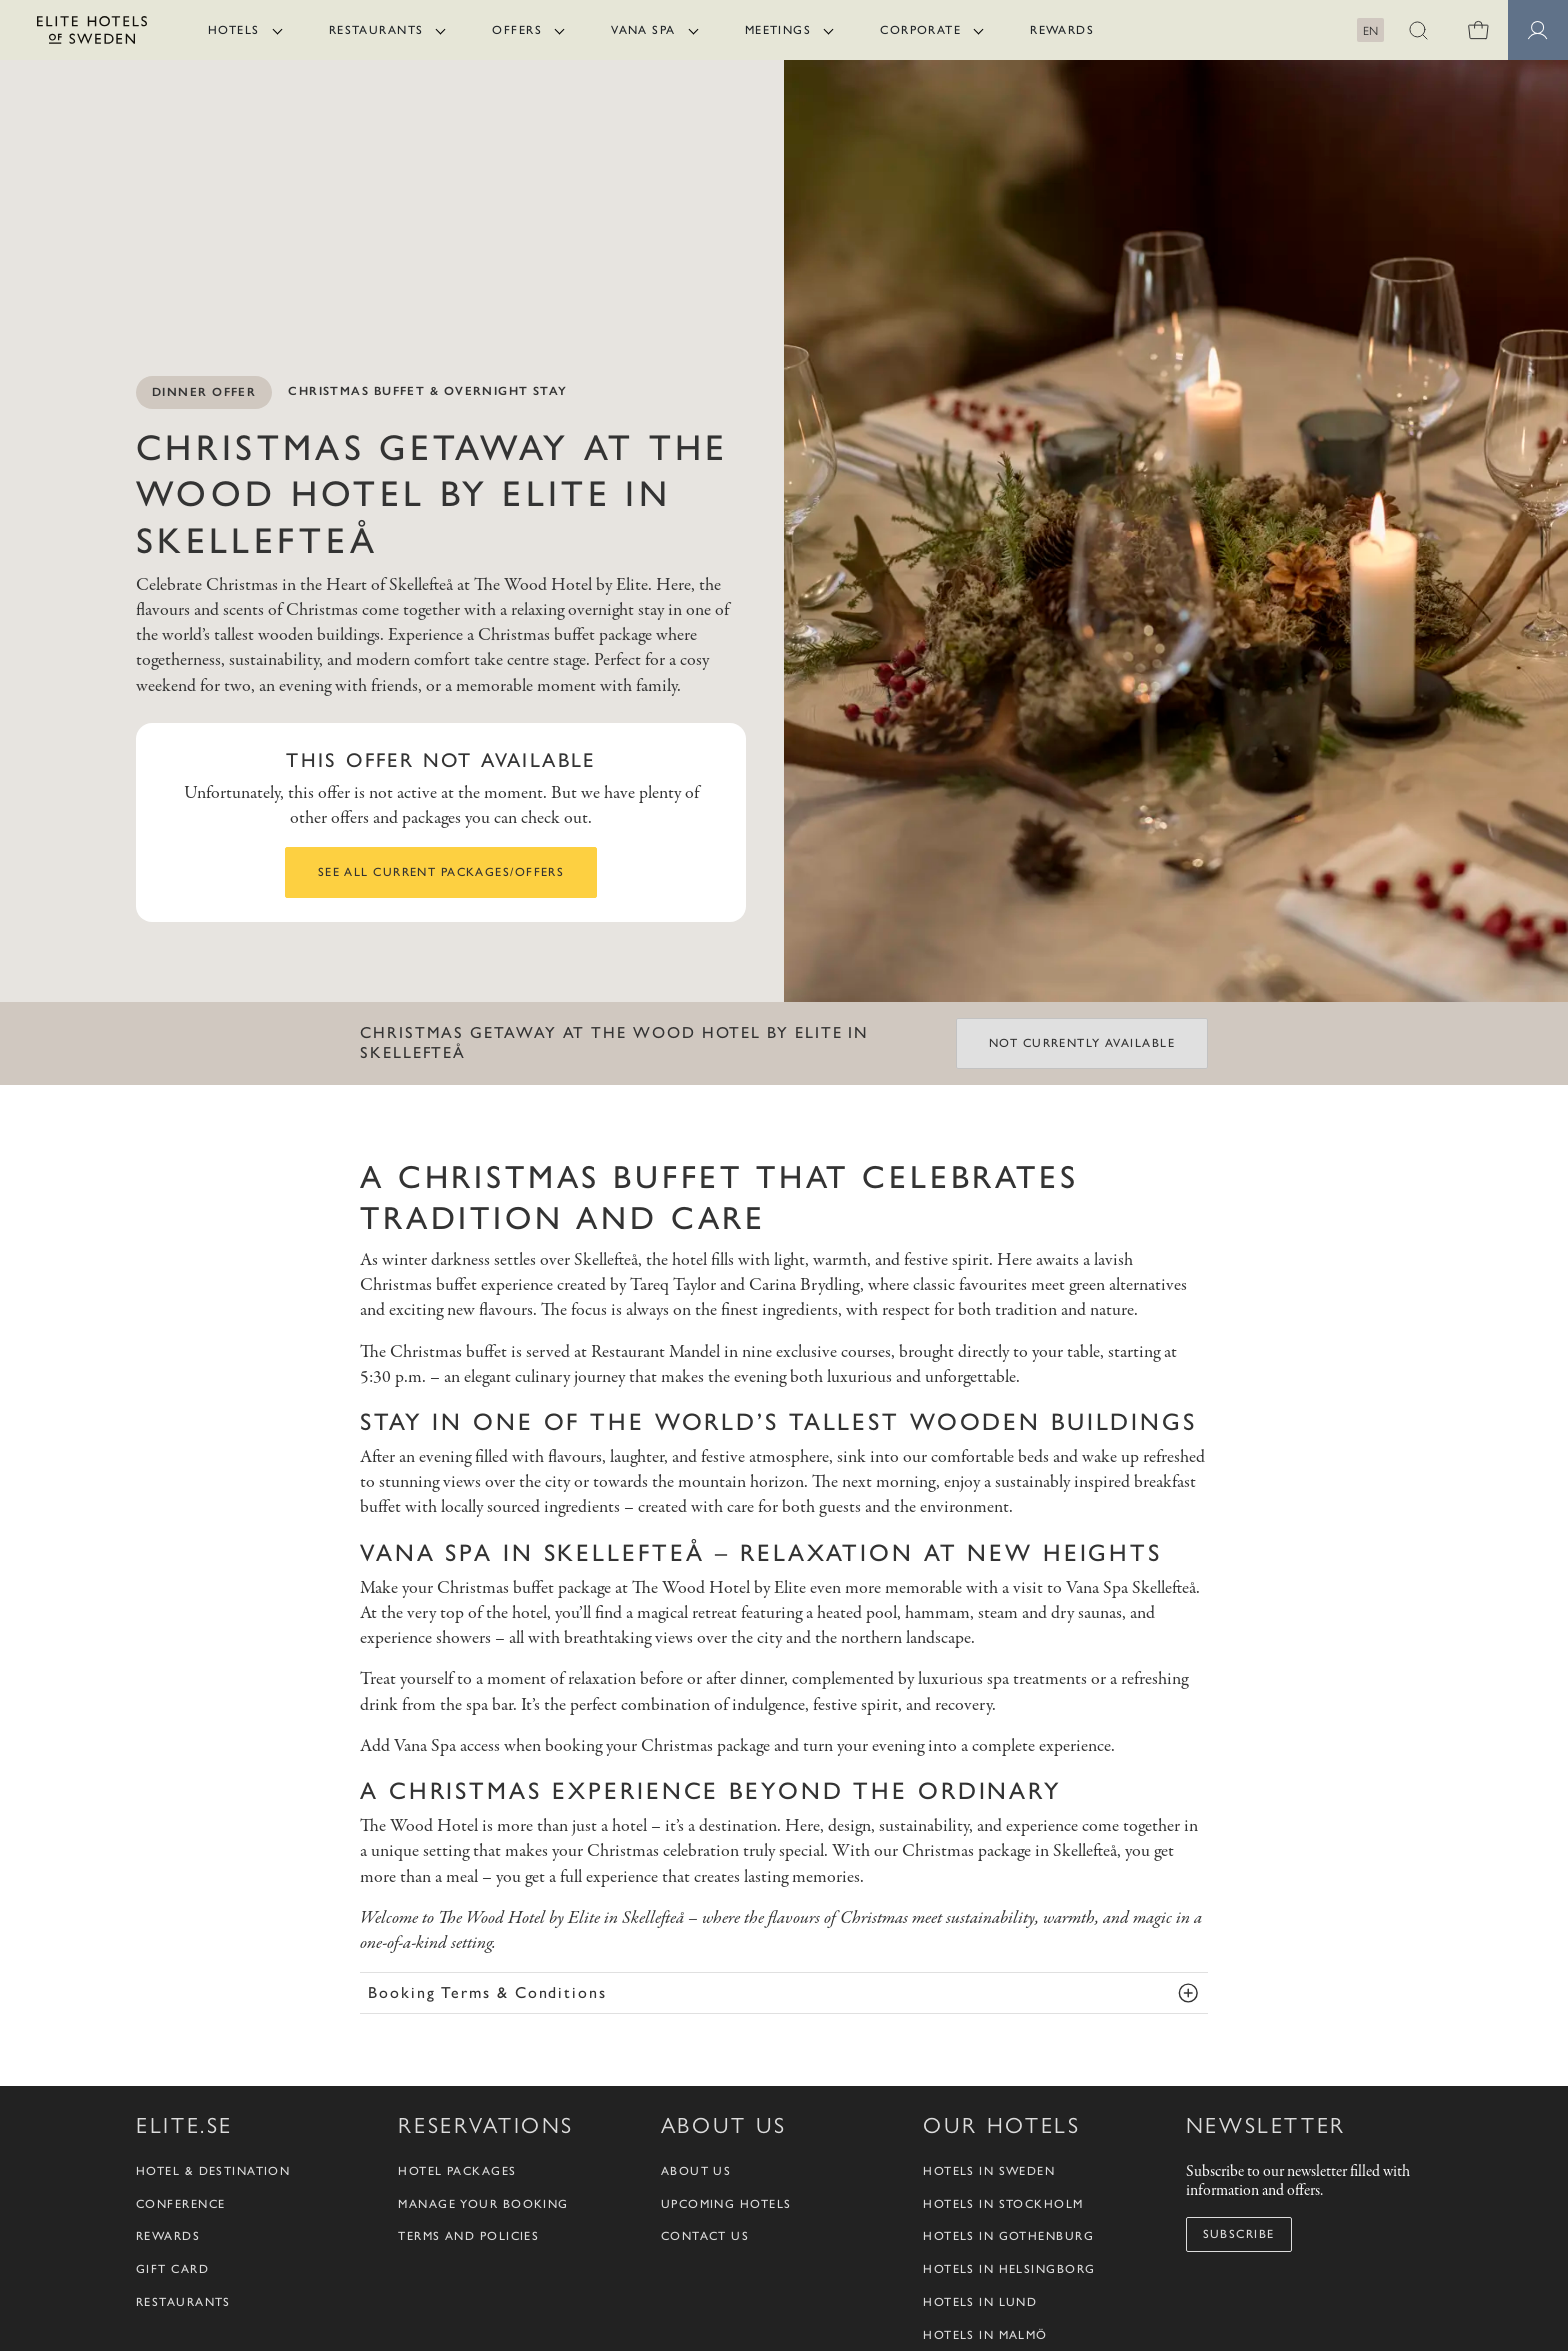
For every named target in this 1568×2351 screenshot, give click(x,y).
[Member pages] (1538, 30)
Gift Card (172, 2269)
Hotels (234, 30)
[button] (1418, 30)
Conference (180, 2204)
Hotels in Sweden (989, 2171)
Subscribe (1239, 2234)
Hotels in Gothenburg (1008, 2236)
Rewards (1062, 30)
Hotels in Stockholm (1003, 2204)
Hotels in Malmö (985, 2335)
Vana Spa (643, 30)
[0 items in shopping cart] (1478, 30)
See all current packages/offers (441, 872)
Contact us (705, 2236)
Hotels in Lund (980, 2302)
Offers (517, 30)
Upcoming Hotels (726, 2204)
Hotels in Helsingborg (1009, 2269)
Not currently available (1082, 1043)
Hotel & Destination (213, 2171)
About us (696, 2171)
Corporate (920, 30)
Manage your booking (483, 2204)
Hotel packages (457, 2171)
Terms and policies (468, 2236)
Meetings (778, 30)
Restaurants (376, 30)
